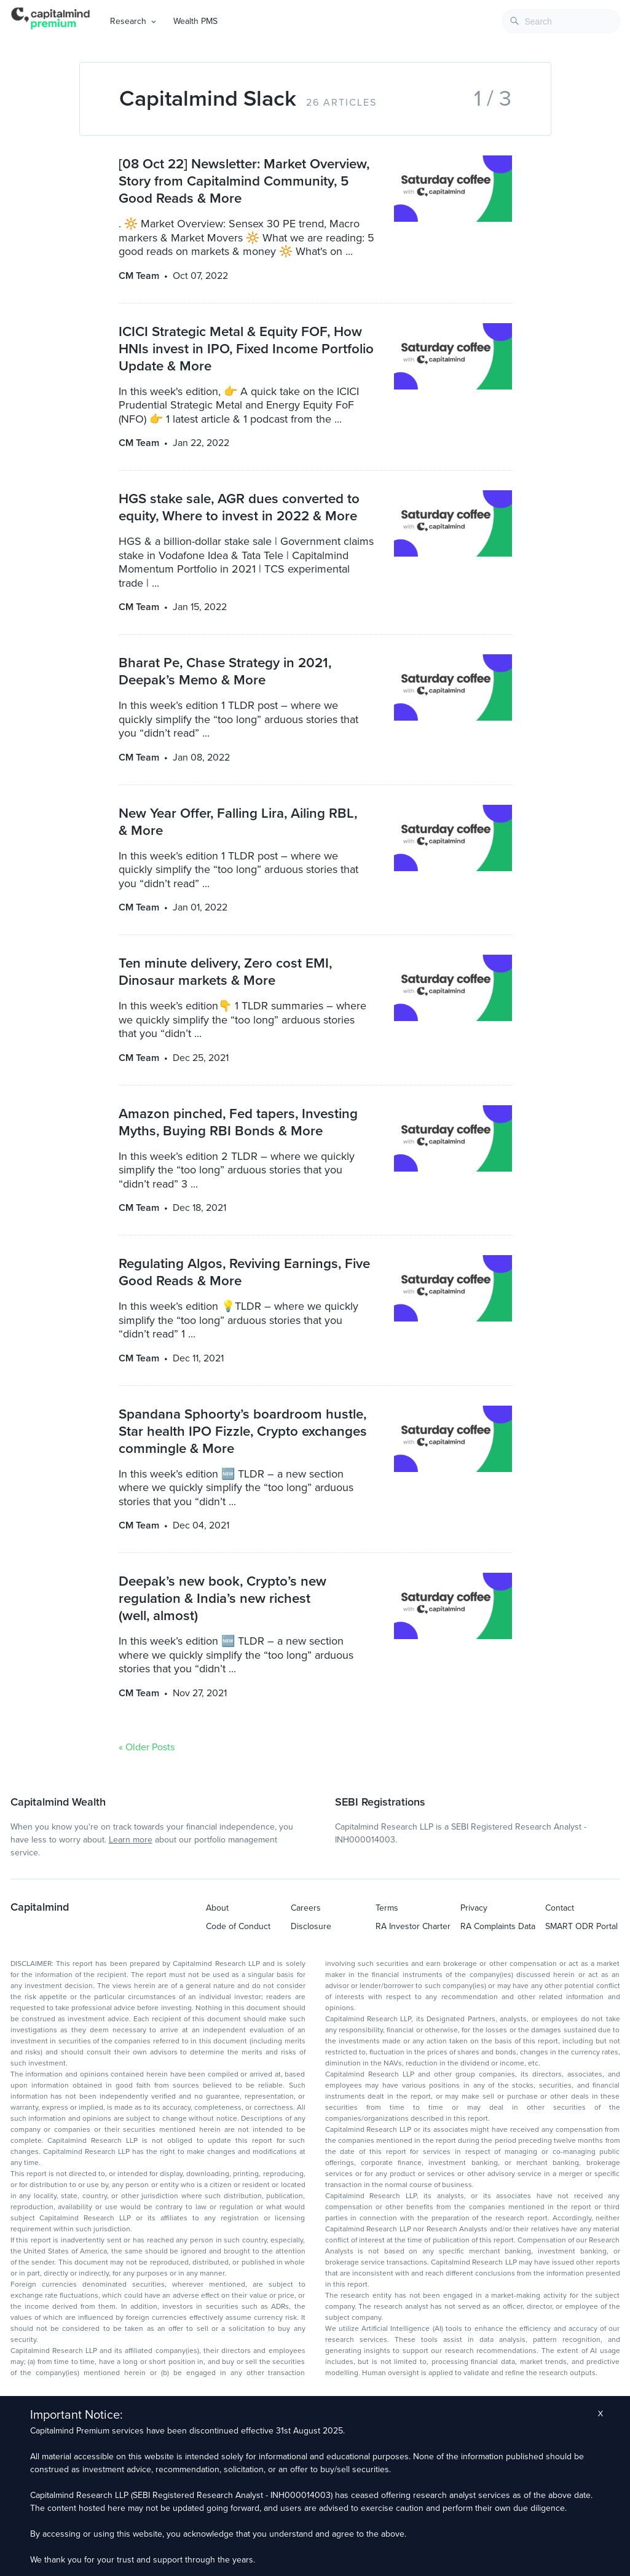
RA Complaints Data (497, 1926)
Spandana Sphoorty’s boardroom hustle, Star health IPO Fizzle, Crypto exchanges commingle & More (243, 1431)
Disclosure (311, 1926)
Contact (559, 1908)
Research (128, 21)
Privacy (473, 1908)
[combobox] (561, 21)
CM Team (139, 276)
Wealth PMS (195, 21)
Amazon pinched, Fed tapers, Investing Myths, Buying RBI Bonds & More (238, 1122)
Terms (387, 1908)
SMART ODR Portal (581, 1926)
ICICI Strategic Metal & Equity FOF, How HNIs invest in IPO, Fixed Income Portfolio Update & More (246, 348)
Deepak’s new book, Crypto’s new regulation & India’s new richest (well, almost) (222, 1598)
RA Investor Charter (413, 1926)
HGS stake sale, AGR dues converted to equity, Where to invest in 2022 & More (239, 507)
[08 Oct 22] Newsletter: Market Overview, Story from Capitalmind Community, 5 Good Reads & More (244, 180)
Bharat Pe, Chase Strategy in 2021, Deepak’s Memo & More (225, 671)
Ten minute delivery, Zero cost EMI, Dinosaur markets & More (225, 972)
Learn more (130, 1839)
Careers (306, 1908)
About (217, 1908)
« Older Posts (147, 1747)
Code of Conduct (238, 1926)
